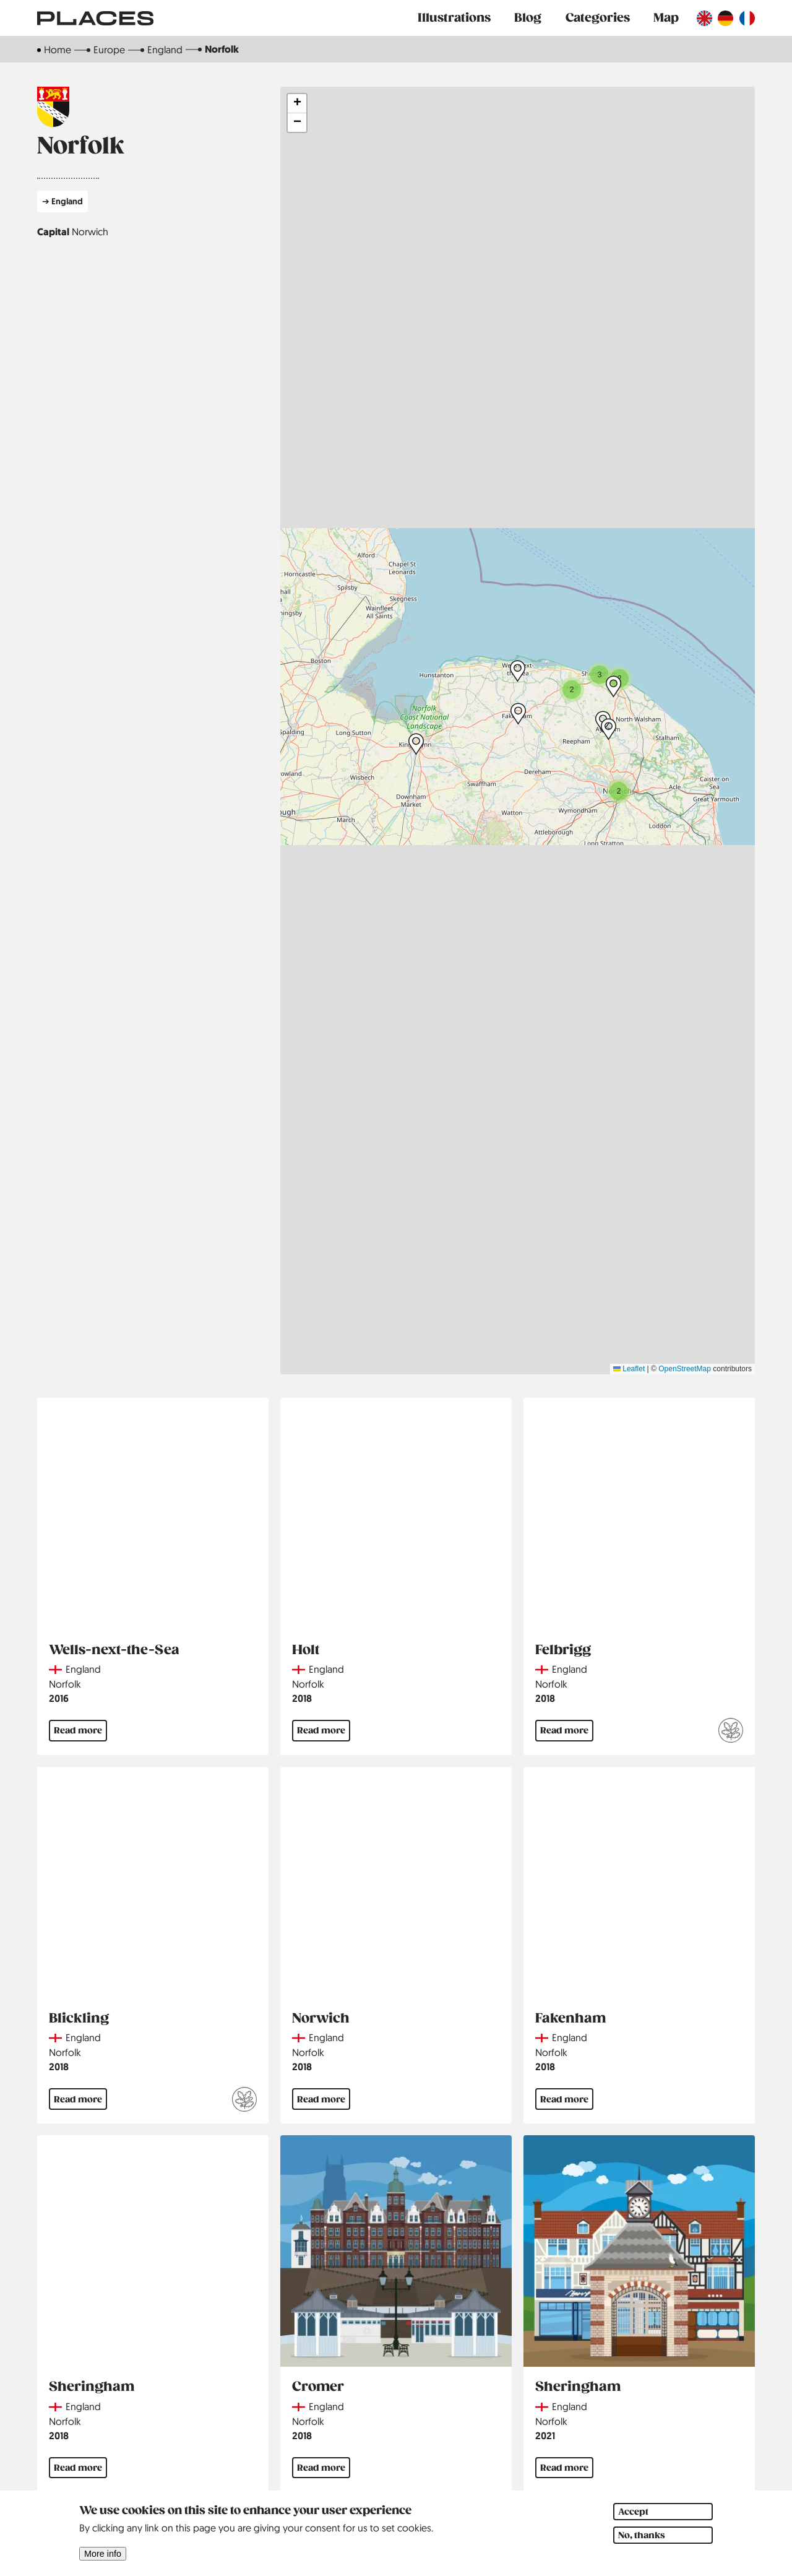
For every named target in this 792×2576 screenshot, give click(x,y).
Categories (598, 17)
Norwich (90, 231)
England (165, 49)
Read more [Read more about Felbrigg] (564, 1730)
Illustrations (454, 17)
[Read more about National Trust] (730, 1732)
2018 (302, 1698)
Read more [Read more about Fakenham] (564, 2099)
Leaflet (629, 1368)
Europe (109, 49)
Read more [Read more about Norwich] (321, 2099)
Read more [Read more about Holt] (321, 1730)
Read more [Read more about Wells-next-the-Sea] (78, 1730)
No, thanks (641, 2535)
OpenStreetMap (684, 1368)
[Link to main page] (95, 18)
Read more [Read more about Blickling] (78, 2099)
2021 (545, 2435)
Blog (527, 17)
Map (666, 17)
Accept (633, 2511)
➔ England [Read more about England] (62, 201)
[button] (618, 791)
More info (102, 2554)
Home (57, 49)
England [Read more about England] (83, 1669)
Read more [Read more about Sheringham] (78, 2467)
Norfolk (65, 1684)
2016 (59, 1698)
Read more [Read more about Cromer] (321, 2467)
